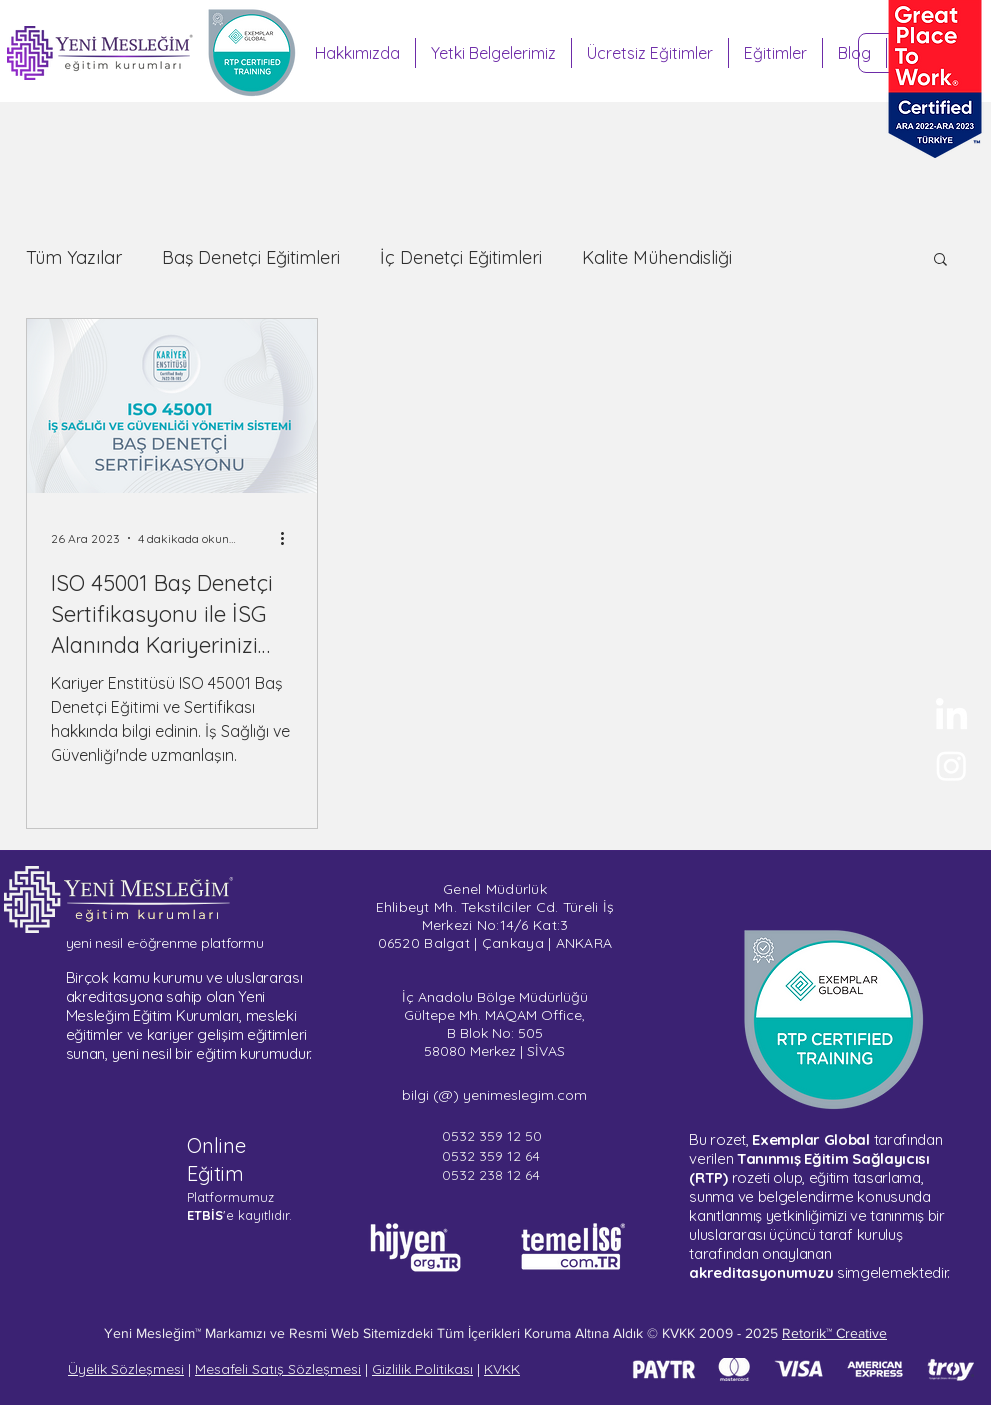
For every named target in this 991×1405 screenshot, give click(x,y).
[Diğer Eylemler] (290, 538)
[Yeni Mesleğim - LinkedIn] (951, 716)
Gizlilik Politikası (422, 1369)
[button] (940, 260)
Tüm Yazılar (74, 258)
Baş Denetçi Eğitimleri (251, 258)
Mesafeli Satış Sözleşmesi (278, 1369)
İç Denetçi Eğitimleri (461, 258)
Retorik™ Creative (834, 1333)
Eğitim (215, 1173)
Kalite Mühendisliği (657, 258)
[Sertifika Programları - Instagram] (951, 765)
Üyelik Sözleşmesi (126, 1369)
